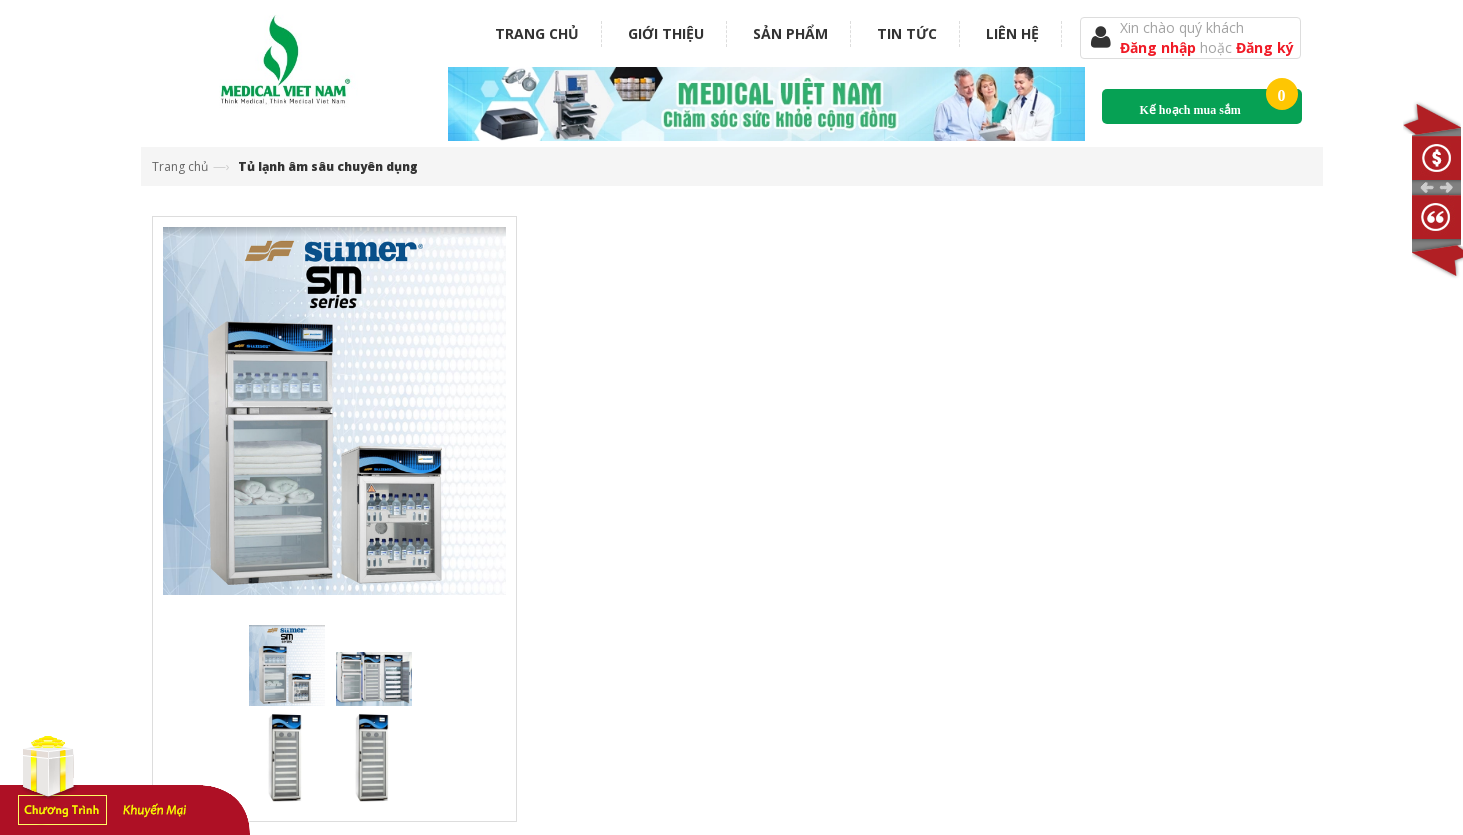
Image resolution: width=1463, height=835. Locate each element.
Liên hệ (1012, 33)
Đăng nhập (1160, 47)
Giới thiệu (666, 33)
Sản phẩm (790, 33)
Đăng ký (1265, 47)
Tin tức (907, 33)
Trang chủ (537, 33)
